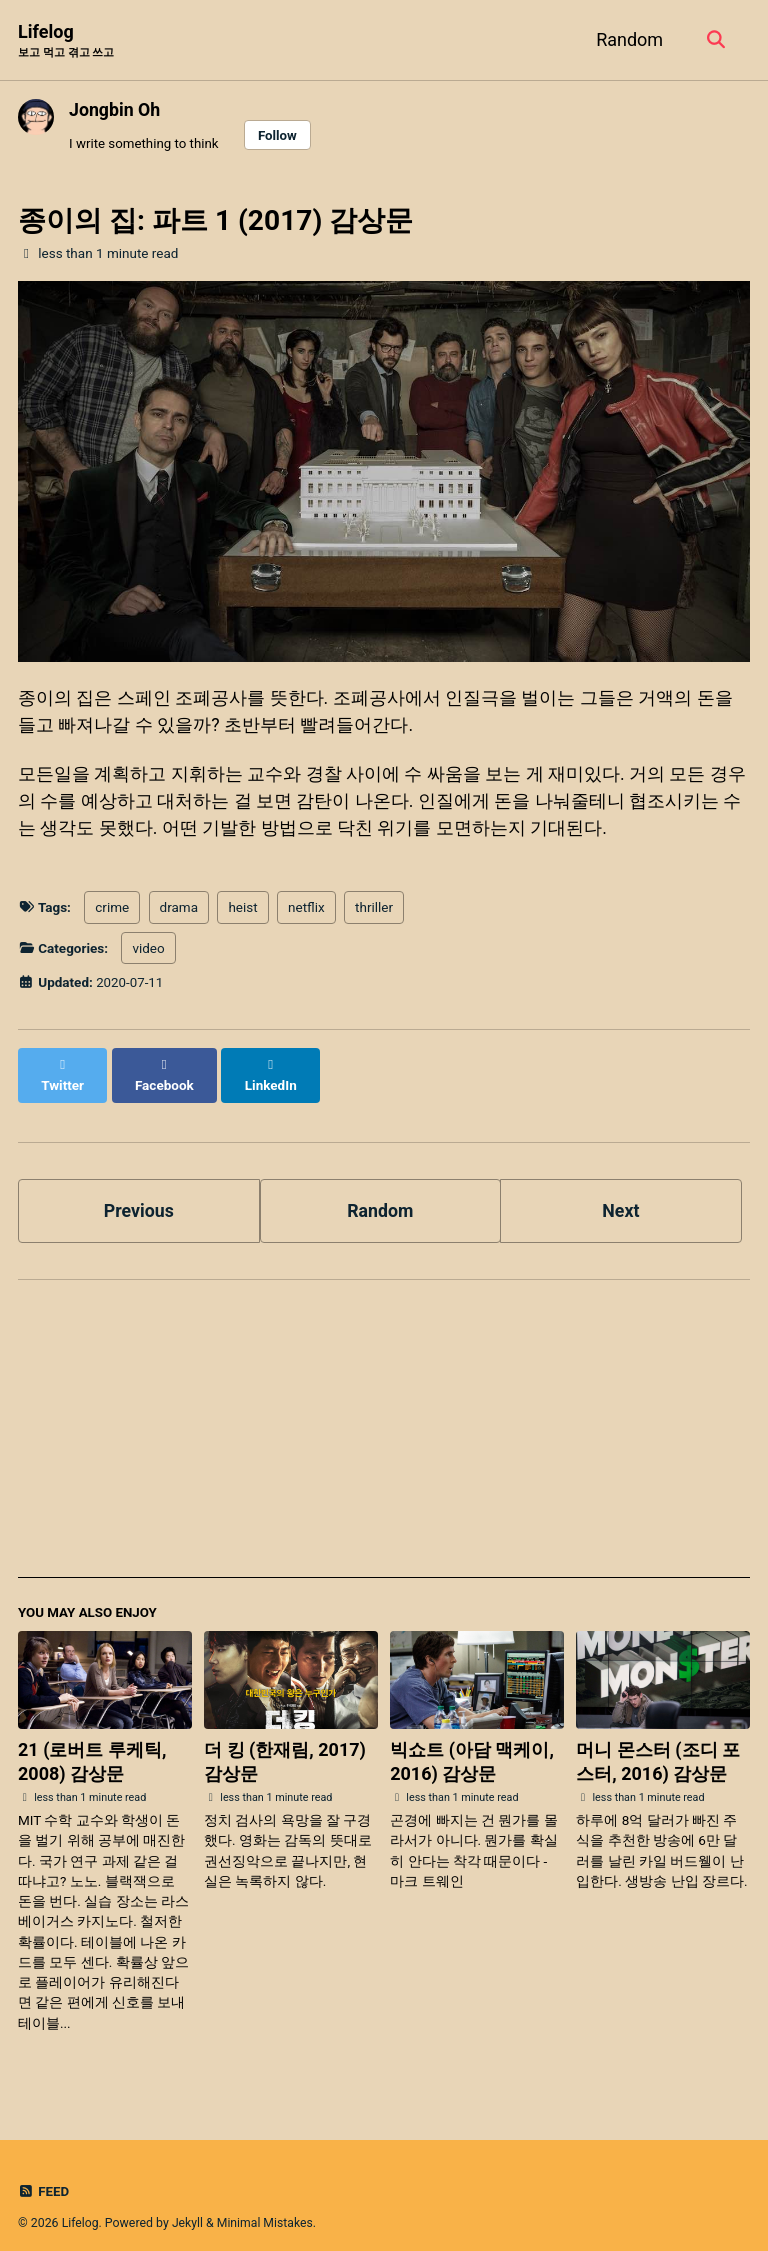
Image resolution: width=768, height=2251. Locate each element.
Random (627, 39)
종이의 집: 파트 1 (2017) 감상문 (215, 221)
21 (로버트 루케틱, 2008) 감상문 (92, 1743)
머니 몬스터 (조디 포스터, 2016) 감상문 (658, 1743)
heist (242, 911)
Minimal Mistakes (266, 2205)
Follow (280, 135)
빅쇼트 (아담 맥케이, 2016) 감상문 (472, 1743)
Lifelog (66, 41)
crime (112, 911)
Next (621, 1193)
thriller (374, 911)
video (148, 951)
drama (179, 911)
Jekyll (188, 2205)
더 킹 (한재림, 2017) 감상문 (285, 1743)
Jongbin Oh (115, 109)
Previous (138, 1193)
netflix (306, 911)
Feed (44, 2174)
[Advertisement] (384, 1421)
